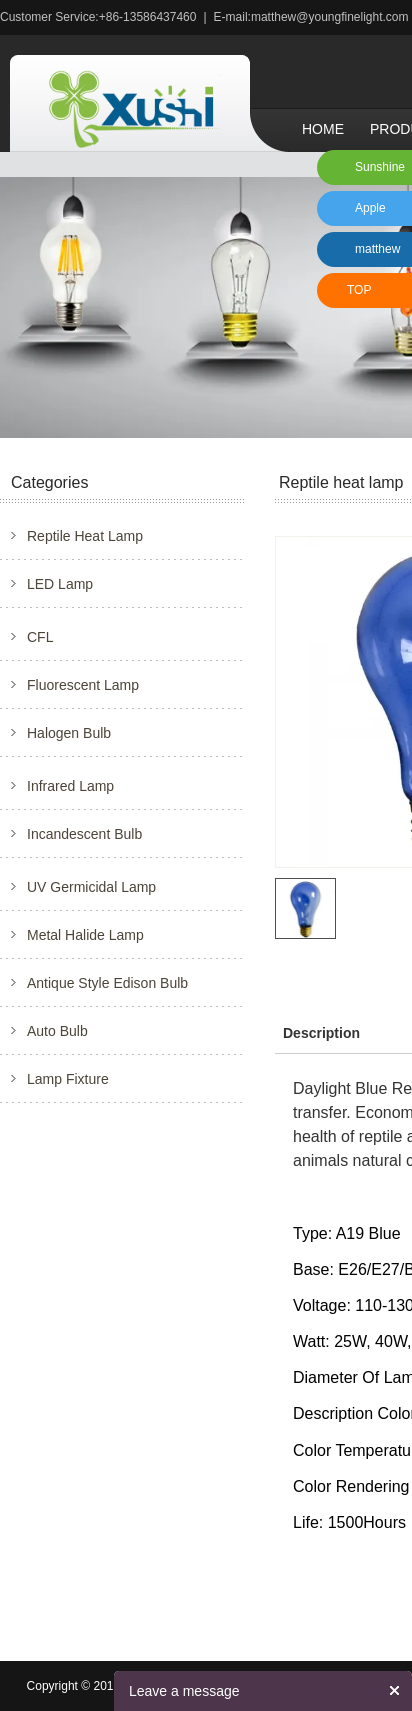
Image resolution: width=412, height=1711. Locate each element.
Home (323, 129)
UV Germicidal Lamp (91, 887)
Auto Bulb (57, 1031)
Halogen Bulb (69, 733)
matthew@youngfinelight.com (330, 17)
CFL (40, 637)
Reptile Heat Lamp (85, 536)
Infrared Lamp (70, 786)
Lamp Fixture (68, 1079)
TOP (359, 290)
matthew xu (374, 254)
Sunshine (380, 167)
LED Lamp (60, 584)
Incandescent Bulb (84, 834)
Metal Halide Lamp (85, 935)
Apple (370, 208)
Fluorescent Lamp (83, 685)
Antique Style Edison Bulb (107, 983)
